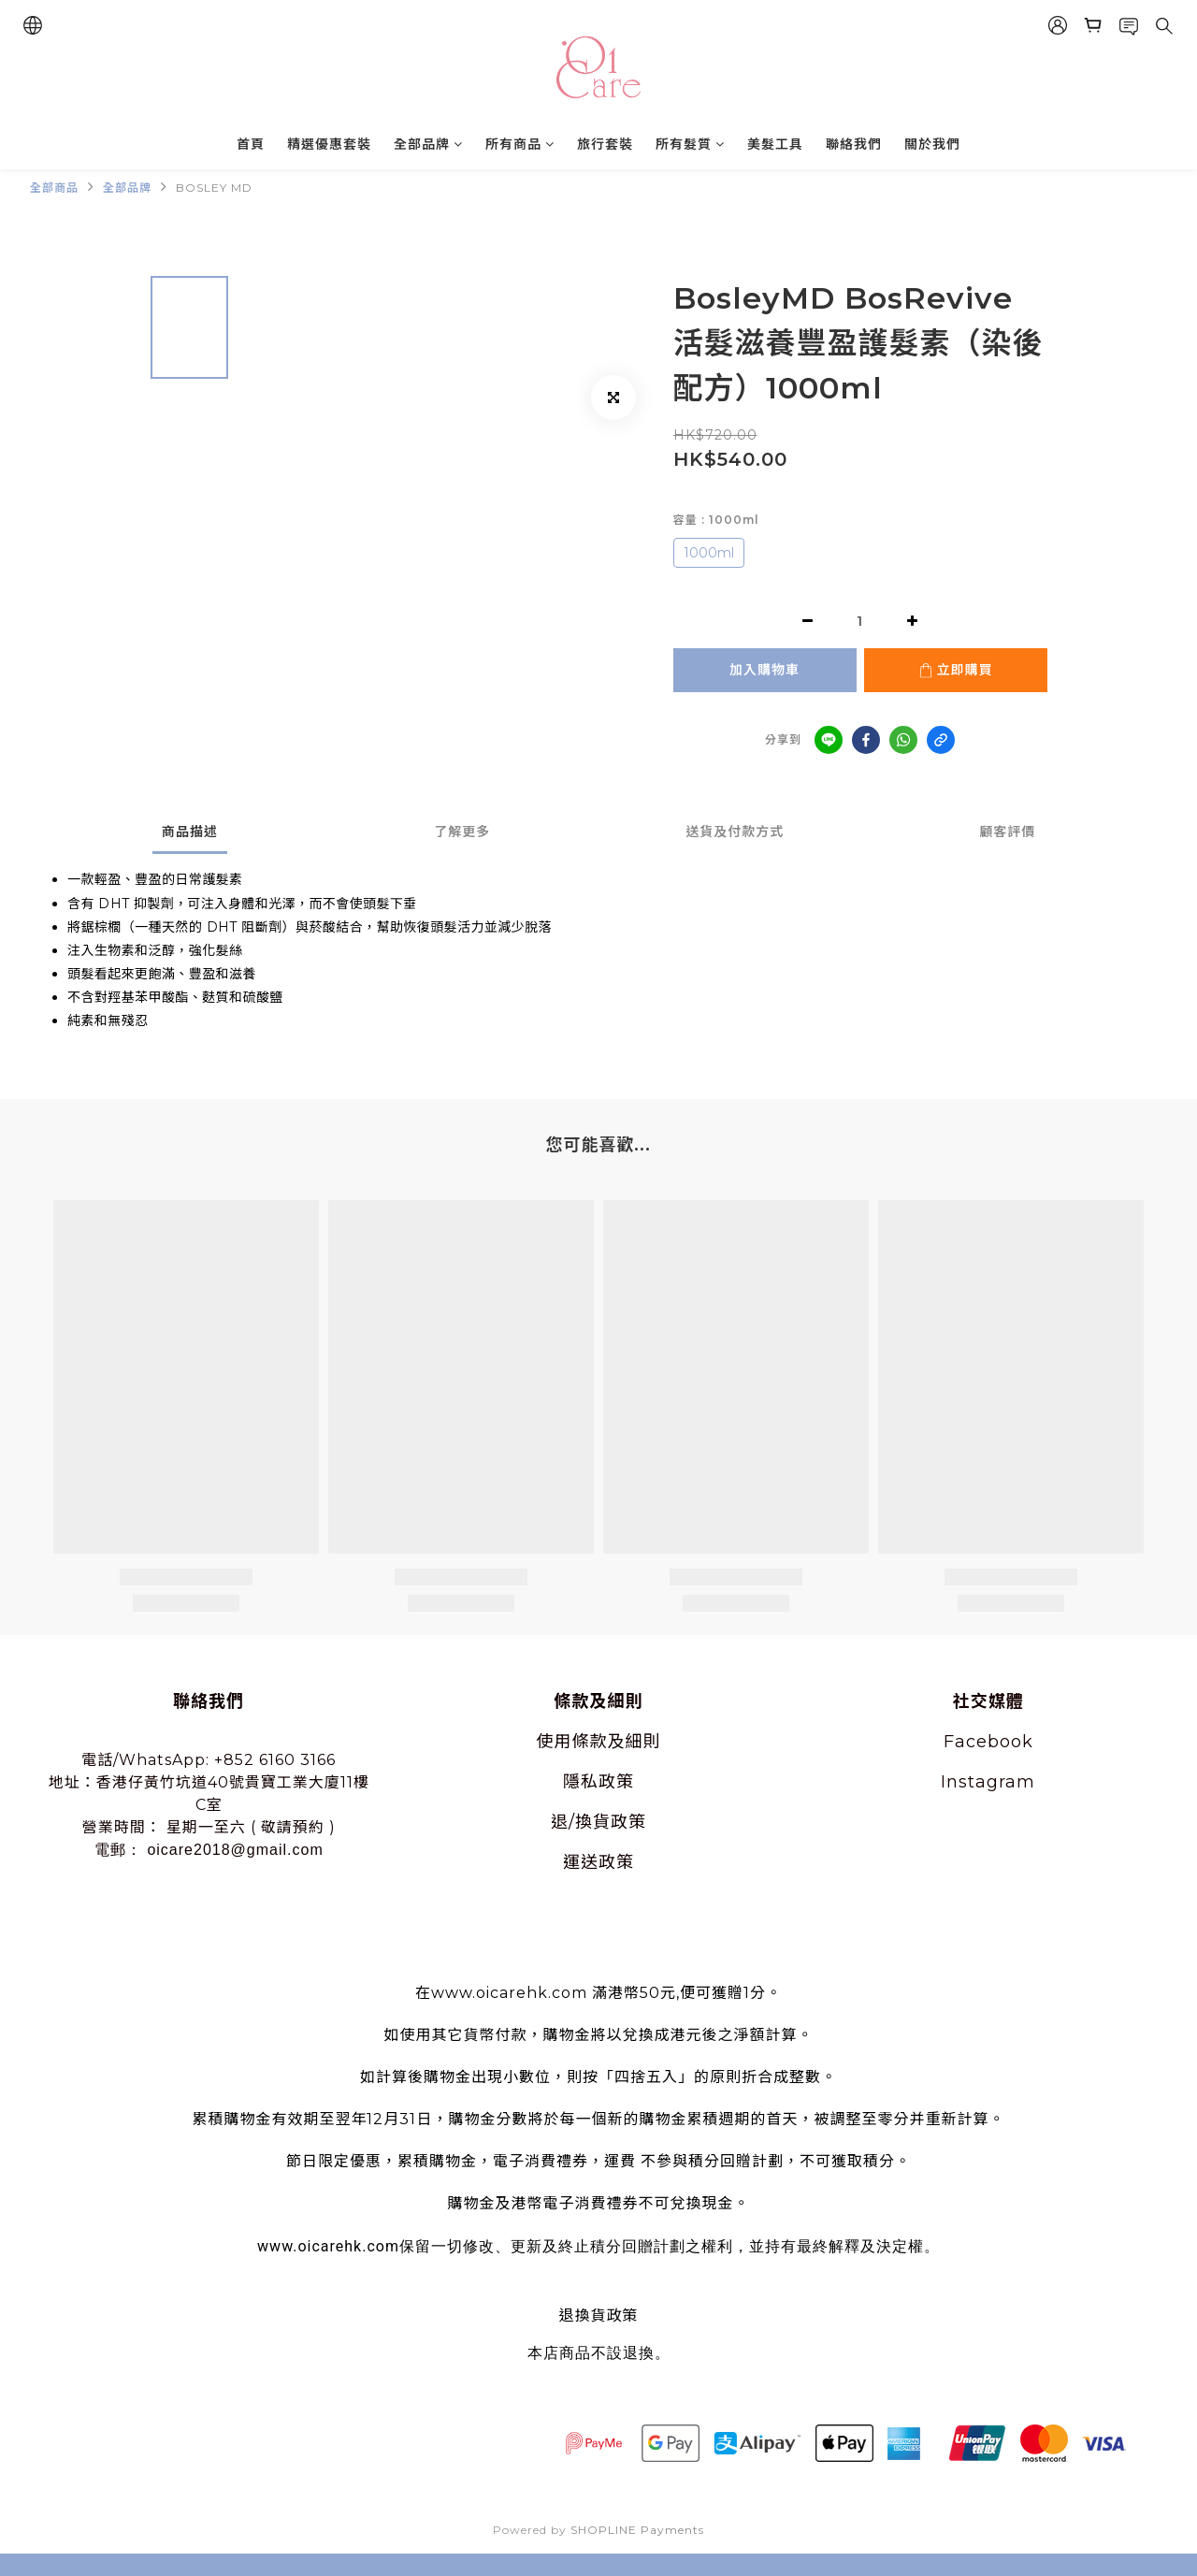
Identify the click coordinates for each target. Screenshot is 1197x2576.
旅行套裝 (605, 144)
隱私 (580, 1782)
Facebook (988, 1741)
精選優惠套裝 (329, 144)
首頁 (251, 144)
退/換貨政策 (598, 1822)
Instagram (988, 1782)
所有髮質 (690, 144)
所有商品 (520, 144)
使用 (554, 1741)
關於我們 (932, 144)
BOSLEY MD (214, 188)
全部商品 (54, 188)
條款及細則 (616, 1741)
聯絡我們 (854, 144)
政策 (616, 1782)
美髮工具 (775, 144)
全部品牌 (428, 144)
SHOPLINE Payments (637, 2530)
